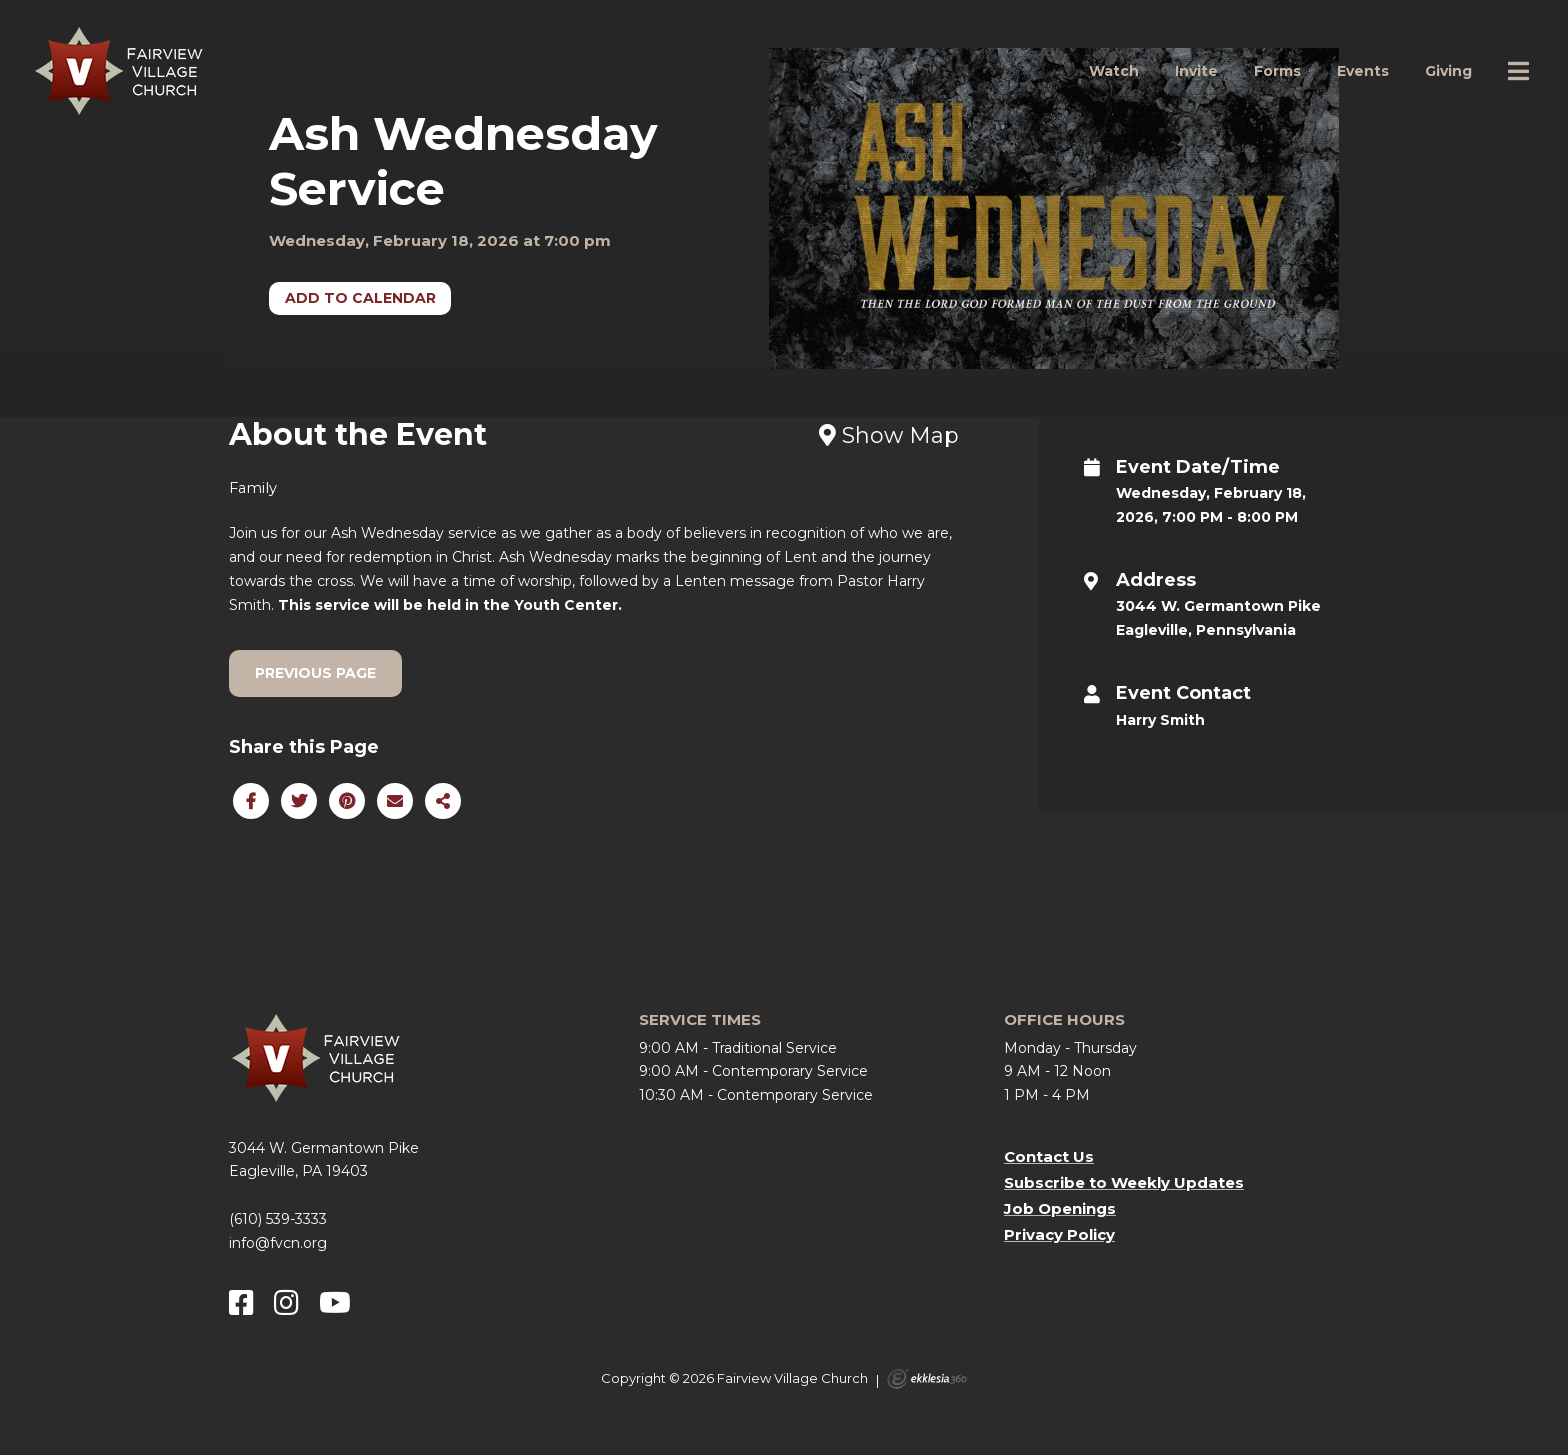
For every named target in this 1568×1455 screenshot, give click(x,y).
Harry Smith (1160, 720)
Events (1363, 71)
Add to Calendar (360, 298)
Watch (1114, 71)
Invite (1196, 71)
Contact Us (1049, 1156)
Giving (1448, 71)
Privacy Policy (1059, 1234)
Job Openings (1060, 1208)
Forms (1277, 71)
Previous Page (315, 673)
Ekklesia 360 (927, 1379)
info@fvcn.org (278, 1243)
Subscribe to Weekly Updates (1124, 1182)
